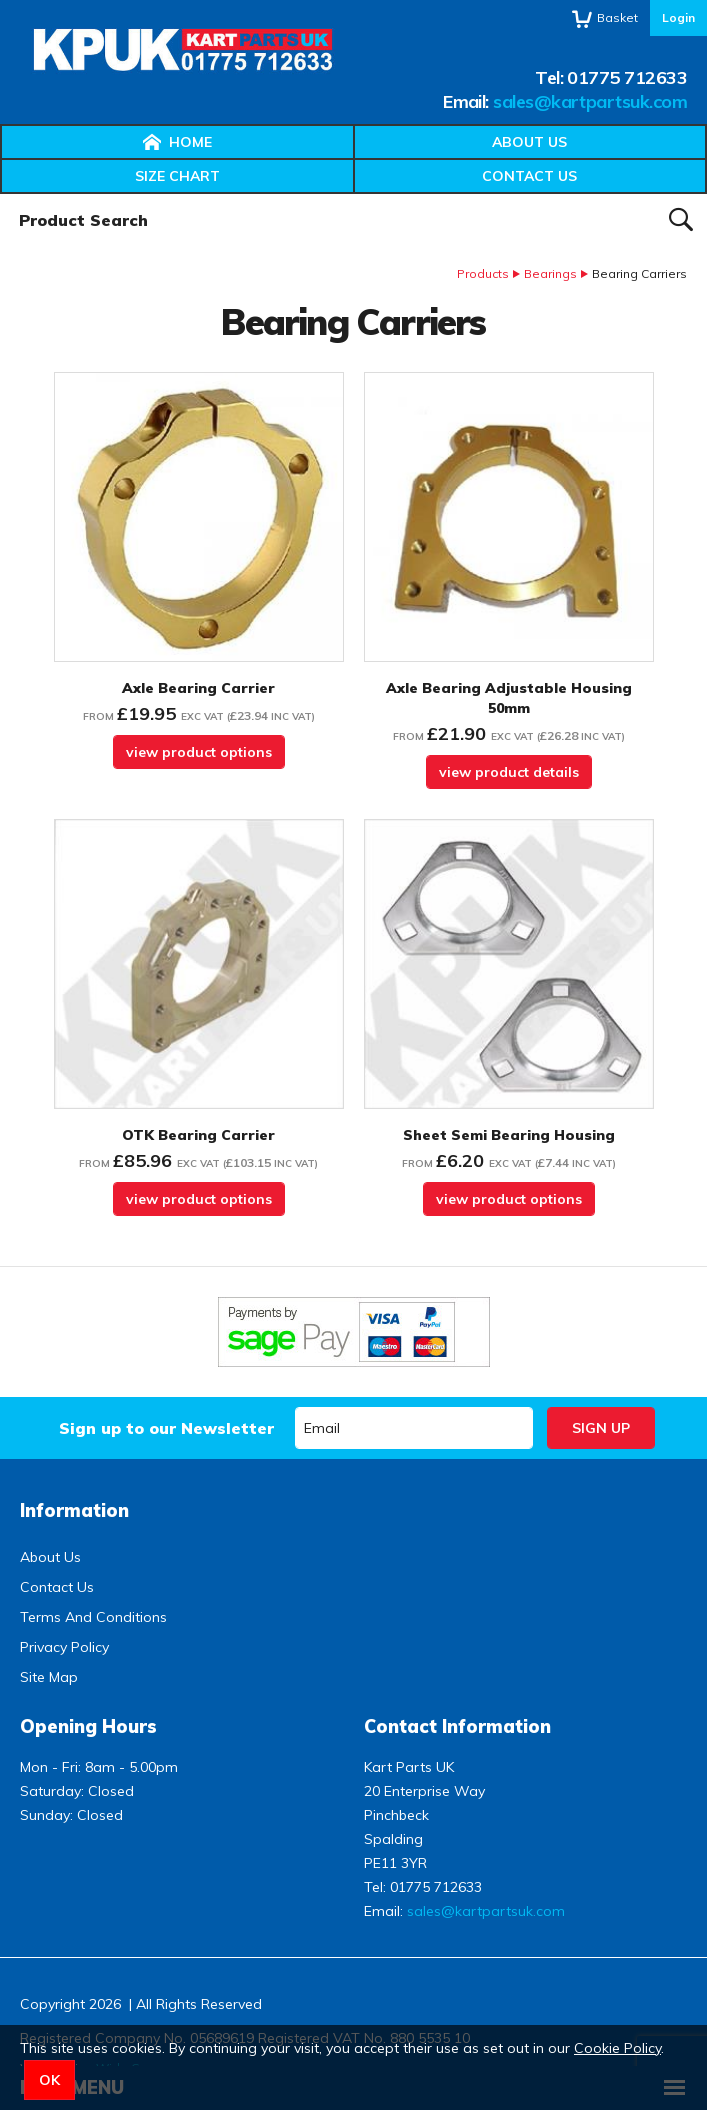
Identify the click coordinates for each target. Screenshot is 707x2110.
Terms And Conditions (93, 1617)
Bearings (550, 273)
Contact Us (529, 176)
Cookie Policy (617, 2048)
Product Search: (0, 194)
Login (678, 17)
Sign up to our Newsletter (166, 1428)
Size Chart (177, 176)
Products (483, 273)
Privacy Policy (64, 1647)
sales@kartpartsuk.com (590, 101)
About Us (529, 142)
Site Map (49, 1677)
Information (74, 1510)
